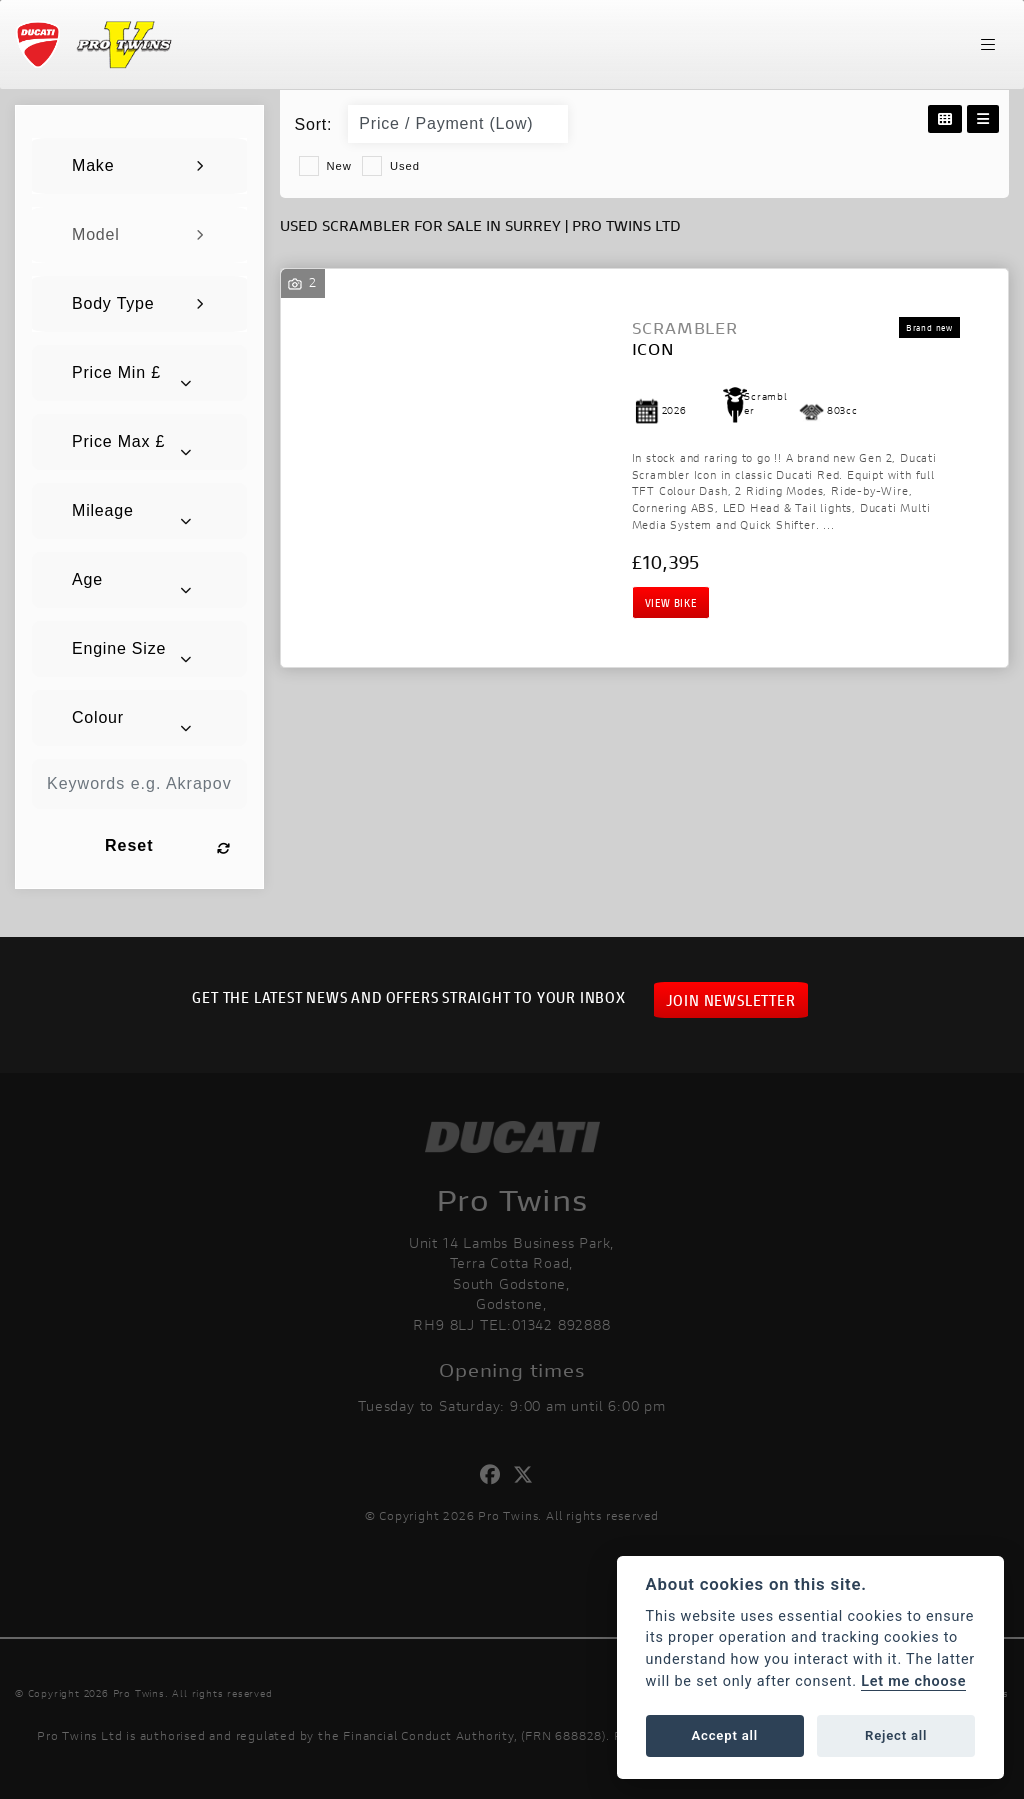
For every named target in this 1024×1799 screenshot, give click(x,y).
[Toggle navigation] (988, 45)
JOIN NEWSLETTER (731, 999)
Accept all (725, 1735)
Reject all (896, 1735)
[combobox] (139, 166)
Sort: (314, 124)
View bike (671, 602)
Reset (168, 846)
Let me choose (913, 1681)
